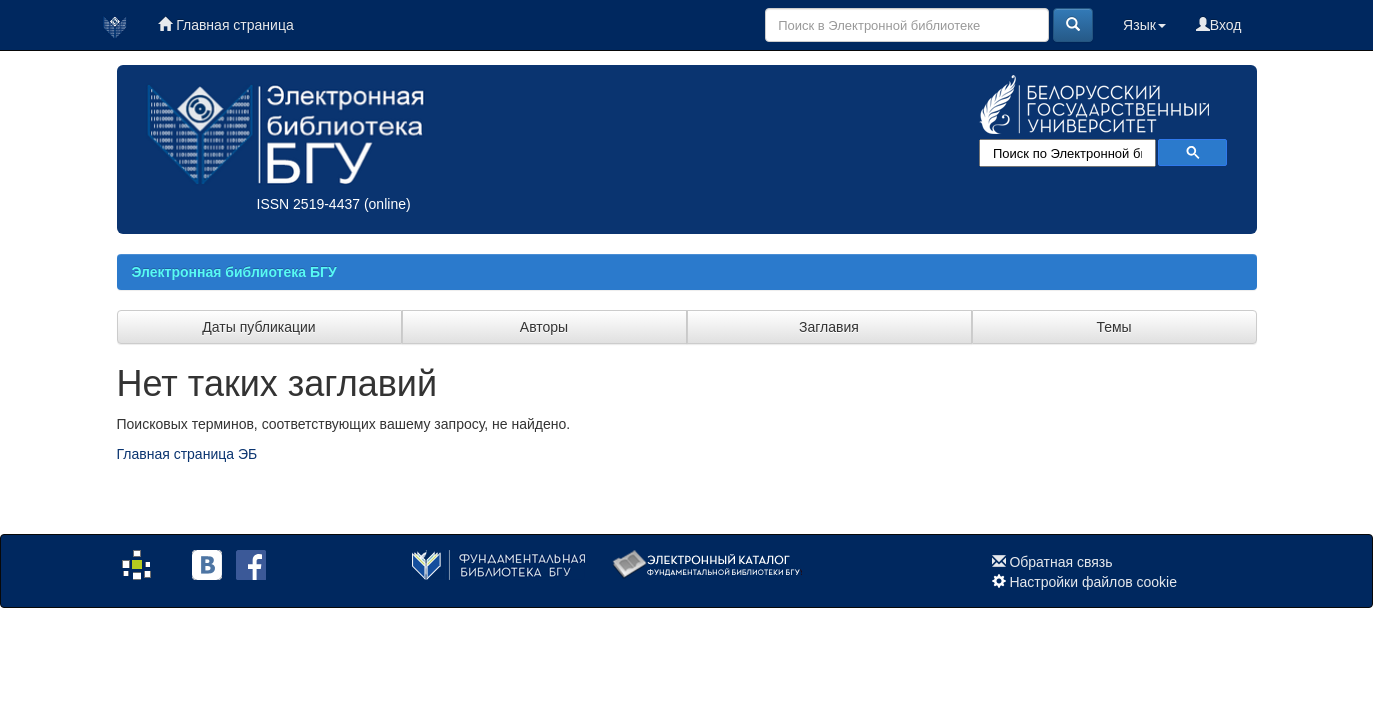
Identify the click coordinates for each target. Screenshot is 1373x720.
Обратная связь (1060, 562)
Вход (1219, 25)
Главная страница (225, 25)
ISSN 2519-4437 (309, 204)
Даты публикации (258, 327)
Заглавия (829, 327)
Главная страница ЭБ (187, 454)
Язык (1144, 25)
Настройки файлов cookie (1093, 582)
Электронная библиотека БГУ (234, 272)
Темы (1113, 327)
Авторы (544, 327)
